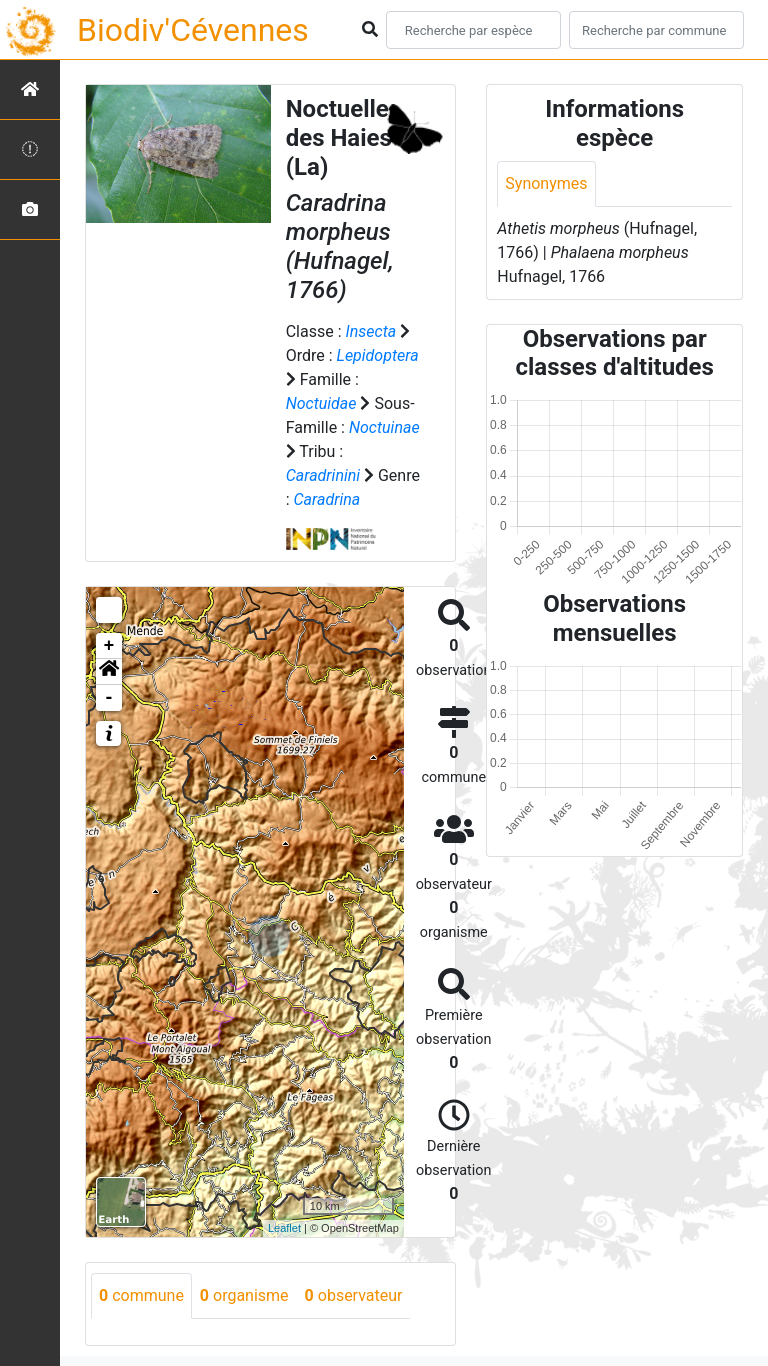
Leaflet (284, 1228)
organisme (244, 1295)
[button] (109, 672)
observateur (354, 1295)
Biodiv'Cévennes (193, 30)
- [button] (109, 698)
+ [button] (109, 646)
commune (141, 1295)
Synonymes (546, 183)
